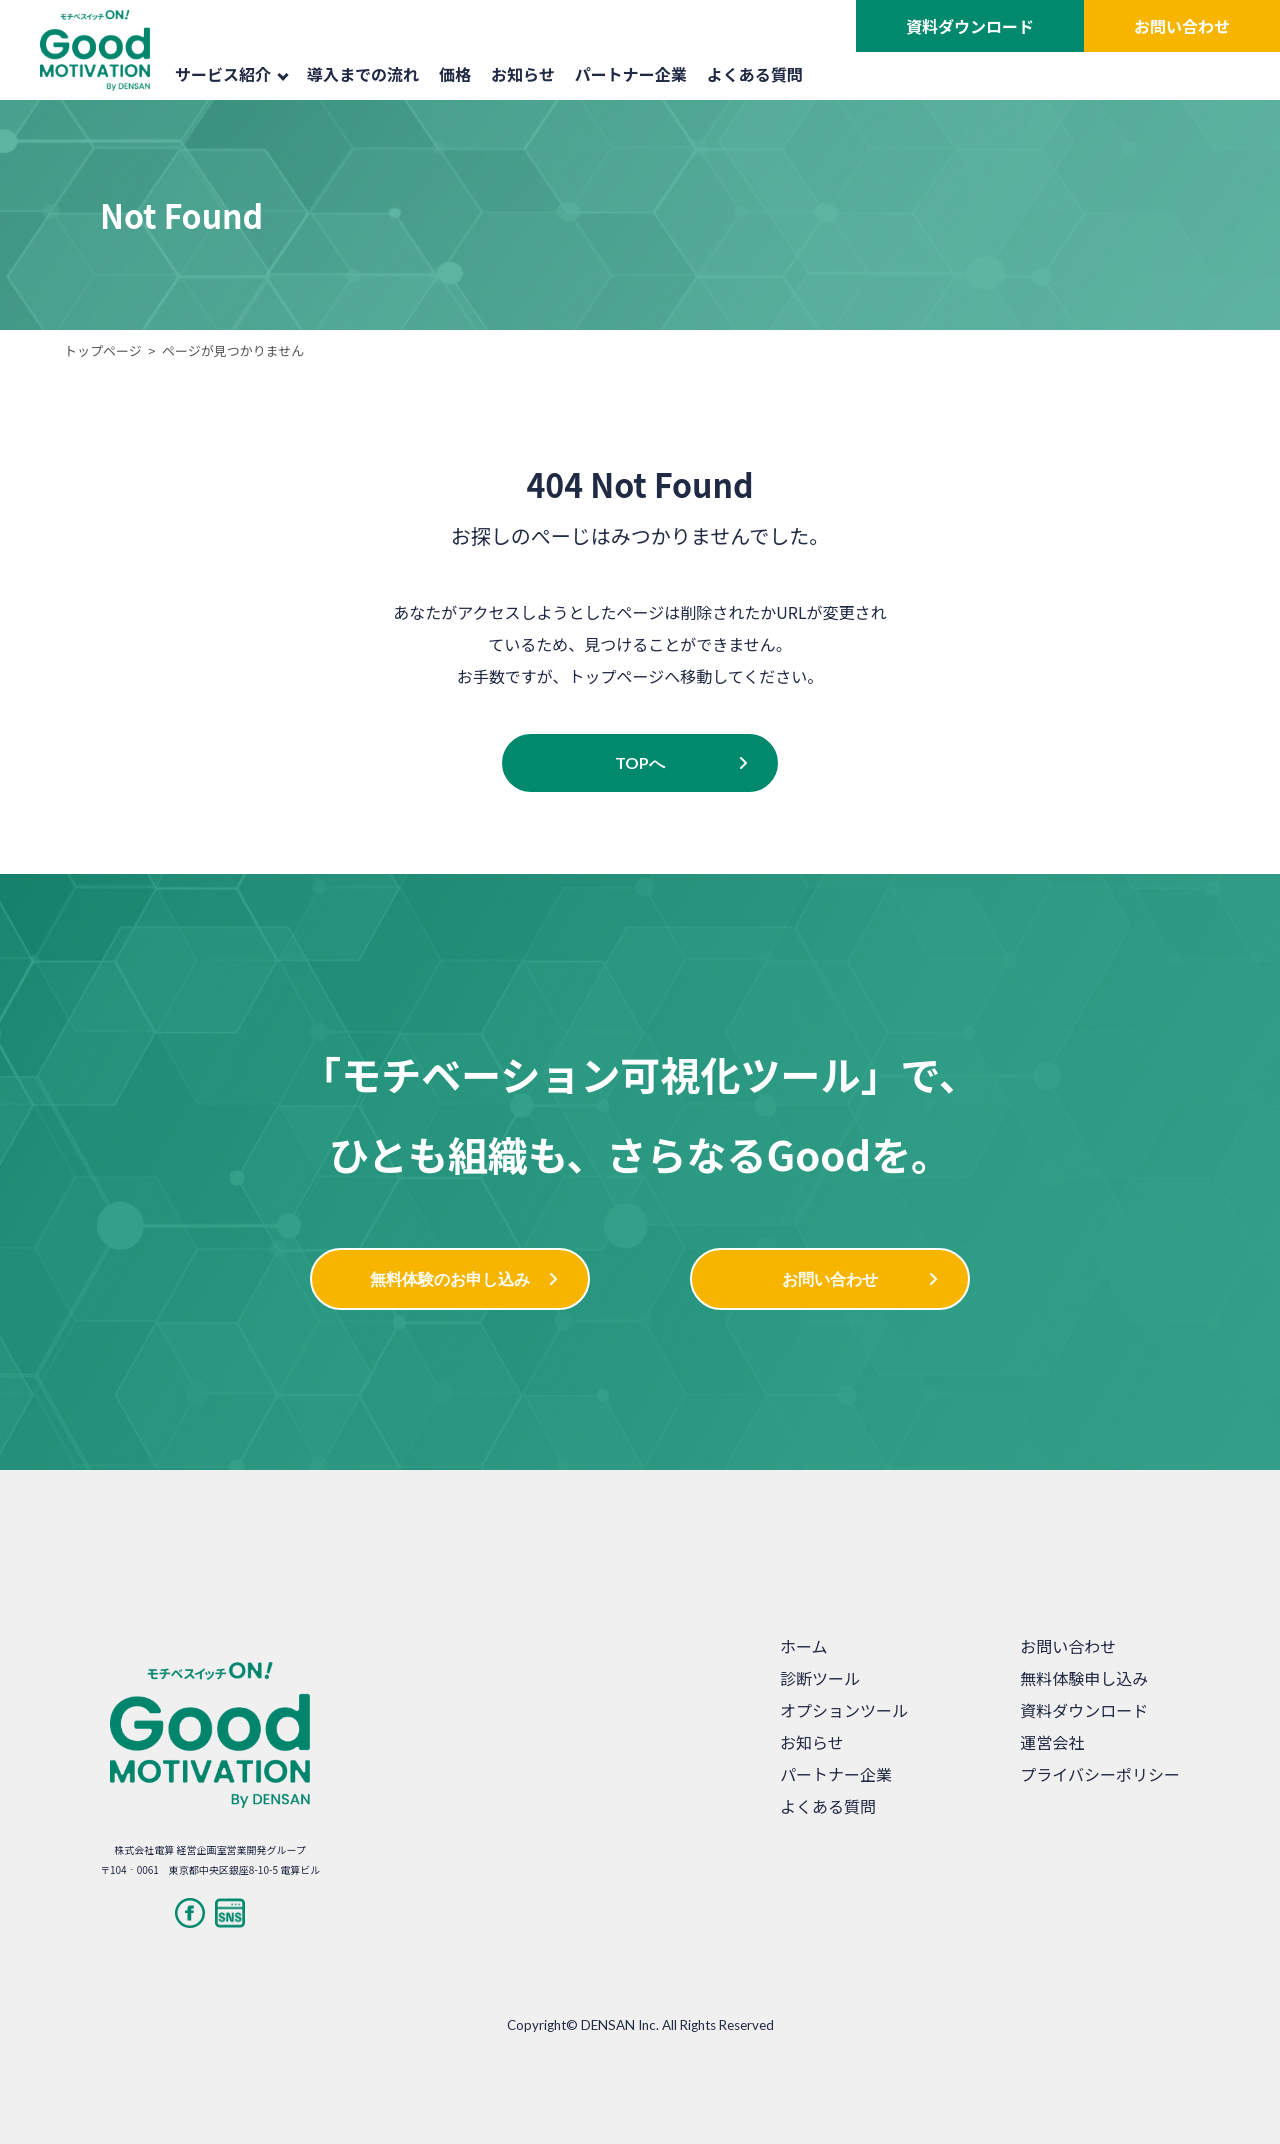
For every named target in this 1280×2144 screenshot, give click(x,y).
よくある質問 (755, 74)
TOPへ (640, 762)
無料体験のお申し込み (450, 1278)
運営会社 (1052, 1742)
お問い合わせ (1182, 26)
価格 (455, 74)
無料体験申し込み (1084, 1678)
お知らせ (523, 74)
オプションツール (844, 1710)
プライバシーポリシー (1100, 1774)
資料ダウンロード (970, 26)
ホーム (804, 1646)
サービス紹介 (232, 74)
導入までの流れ (363, 74)
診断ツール (820, 1678)
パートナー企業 (631, 74)
